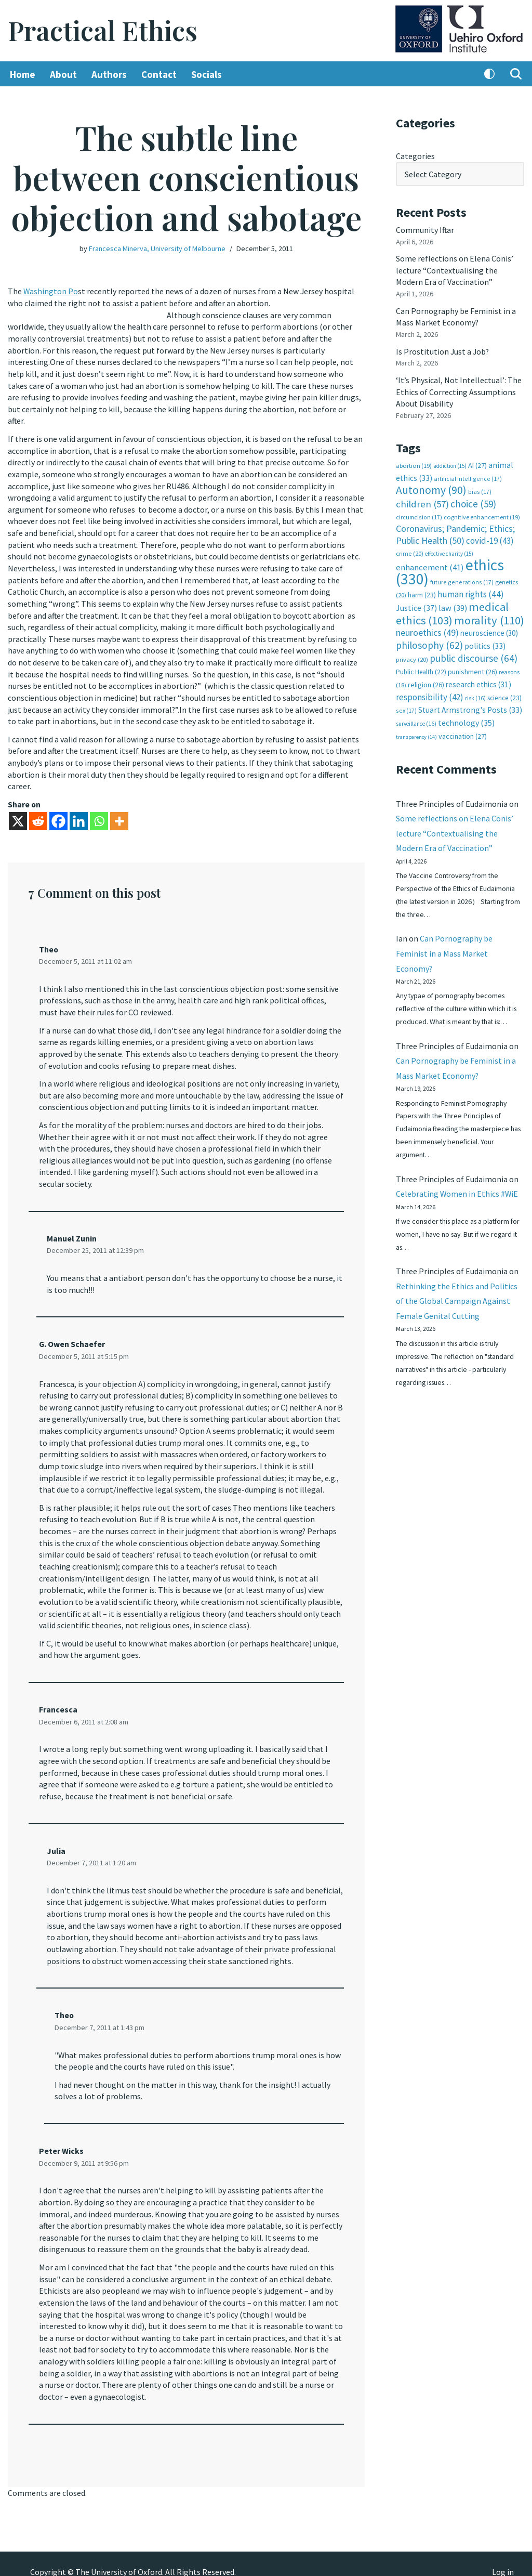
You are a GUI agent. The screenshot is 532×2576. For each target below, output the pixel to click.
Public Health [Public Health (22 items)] (421, 667)
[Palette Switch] (489, 74)
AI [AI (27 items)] (477, 462)
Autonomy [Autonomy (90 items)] (431, 487)
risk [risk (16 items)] (475, 693)
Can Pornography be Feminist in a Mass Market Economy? (444, 950)
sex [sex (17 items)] (406, 706)
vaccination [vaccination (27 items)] (462, 731)
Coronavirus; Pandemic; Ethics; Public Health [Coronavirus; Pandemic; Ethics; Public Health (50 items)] (455, 531)
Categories (415, 156)
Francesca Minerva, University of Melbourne (157, 248)
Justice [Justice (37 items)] (416, 604)
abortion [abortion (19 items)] (414, 463)
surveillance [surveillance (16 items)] (416, 718)
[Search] (516, 74)
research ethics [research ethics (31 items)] (478, 680)
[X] (18, 815)
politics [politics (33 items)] (485, 642)
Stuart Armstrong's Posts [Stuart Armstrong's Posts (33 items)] (470, 705)
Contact (159, 74)
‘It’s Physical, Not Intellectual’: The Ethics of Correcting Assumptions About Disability (459, 390)
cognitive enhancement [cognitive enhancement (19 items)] (482, 514)
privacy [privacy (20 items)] (412, 655)
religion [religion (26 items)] (426, 680)
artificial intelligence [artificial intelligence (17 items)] (468, 476)
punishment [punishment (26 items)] (472, 667)
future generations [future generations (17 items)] (462, 578)
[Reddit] (38, 815)
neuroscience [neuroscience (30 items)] (489, 629)
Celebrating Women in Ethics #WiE (457, 1192)
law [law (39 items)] (452, 604)
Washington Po (50, 291)
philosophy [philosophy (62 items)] (429, 641)
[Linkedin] (79, 815)
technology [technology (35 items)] (466, 717)
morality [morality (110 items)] (489, 616)
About (63, 74)
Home (22, 74)
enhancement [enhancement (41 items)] (430, 564)
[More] (119, 815)
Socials (206, 74)
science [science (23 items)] (504, 692)
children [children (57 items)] (422, 501)
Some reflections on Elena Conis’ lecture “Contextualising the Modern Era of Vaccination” (454, 269)
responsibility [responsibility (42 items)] (429, 692)
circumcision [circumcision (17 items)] (419, 514)
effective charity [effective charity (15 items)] (449, 550)
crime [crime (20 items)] (409, 550)
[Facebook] (58, 815)
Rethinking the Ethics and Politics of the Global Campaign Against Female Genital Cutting (456, 1300)
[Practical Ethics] (102, 30)
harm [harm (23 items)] (422, 590)
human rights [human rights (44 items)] (470, 590)
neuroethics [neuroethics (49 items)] (427, 628)
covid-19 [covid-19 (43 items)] (490, 537)
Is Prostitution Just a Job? (443, 350)
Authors (109, 74)
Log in (503, 2556)
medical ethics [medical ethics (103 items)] (452, 609)
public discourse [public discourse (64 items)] (473, 653)
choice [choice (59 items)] (473, 501)
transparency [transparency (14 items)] (416, 731)
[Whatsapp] (99, 815)
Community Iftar (425, 229)
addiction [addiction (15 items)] (450, 463)
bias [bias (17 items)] (479, 489)
